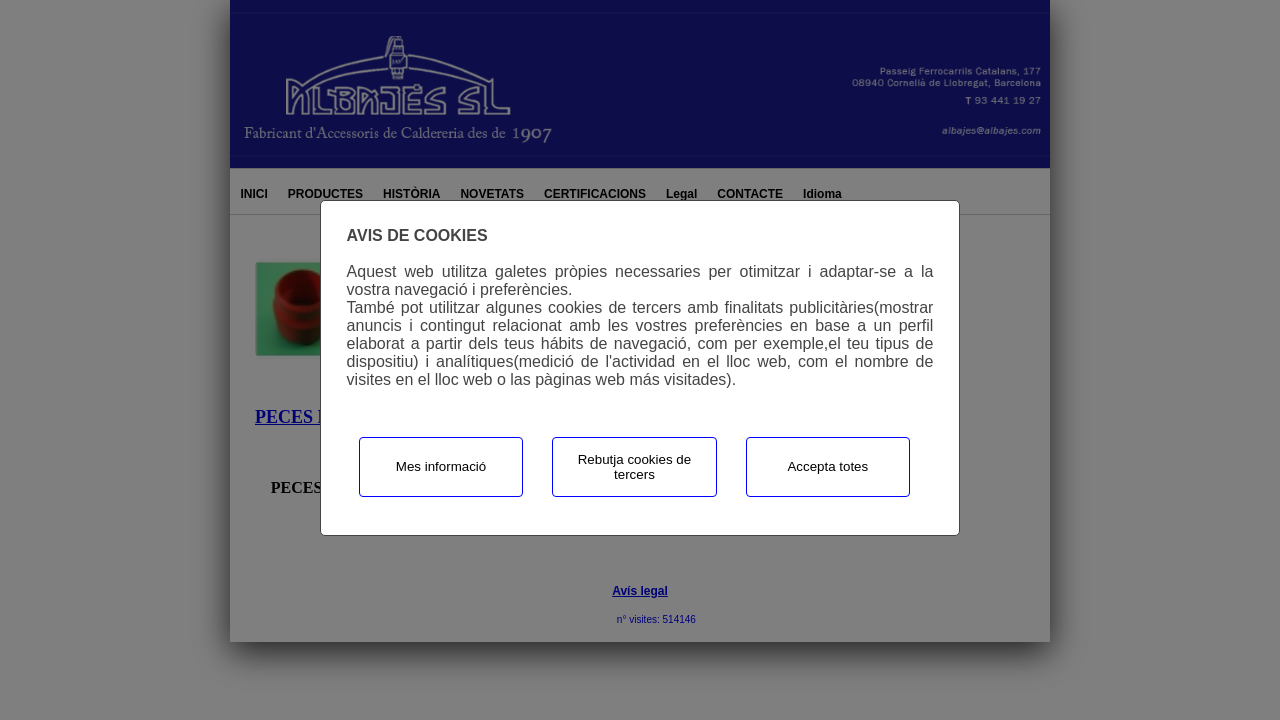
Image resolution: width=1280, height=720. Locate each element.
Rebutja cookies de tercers (634, 467)
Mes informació (441, 466)
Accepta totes (827, 466)
